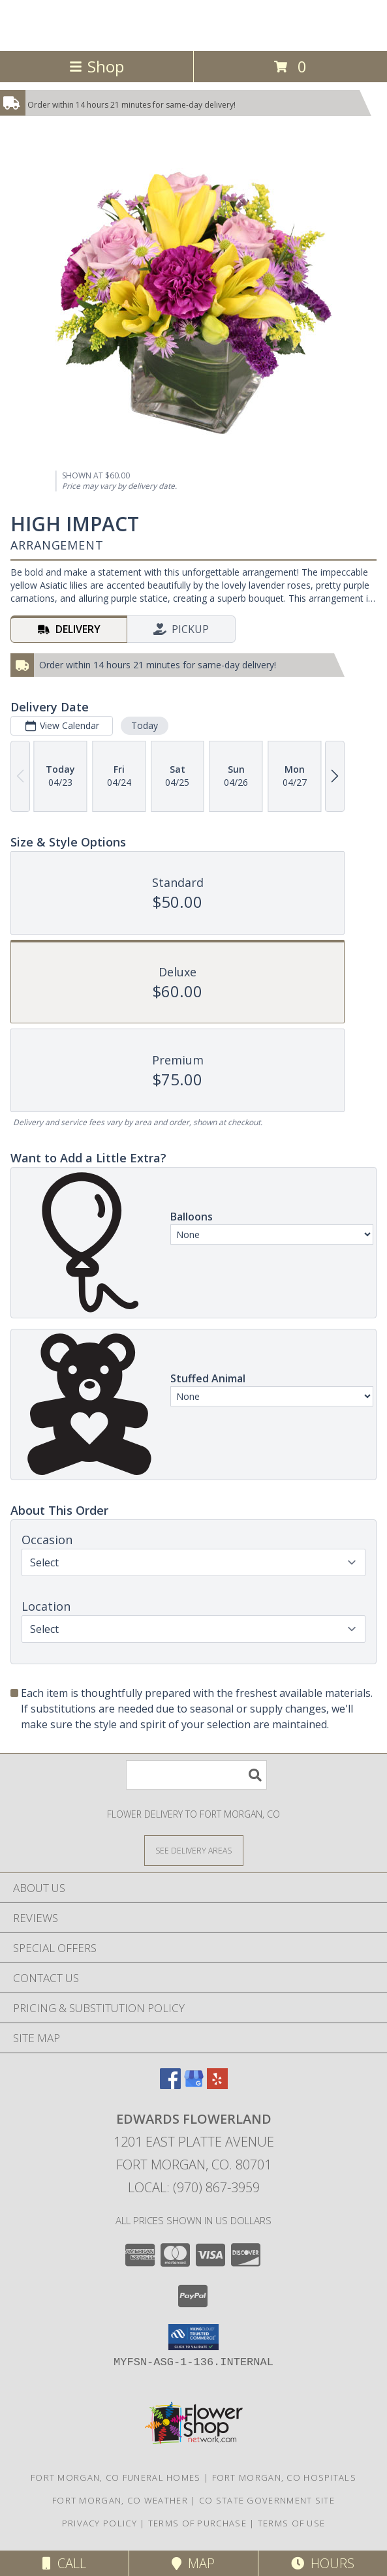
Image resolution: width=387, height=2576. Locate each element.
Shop (96, 66)
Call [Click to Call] (64, 2563)
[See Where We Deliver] (193, 1850)
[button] (193, 2337)
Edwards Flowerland (194, 24)
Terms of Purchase (197, 2523)
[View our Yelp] (217, 2084)
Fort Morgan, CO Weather (120, 2500)
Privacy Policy (99, 2523)
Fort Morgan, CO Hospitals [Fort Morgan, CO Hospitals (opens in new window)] (284, 2477)
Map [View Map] (193, 2563)
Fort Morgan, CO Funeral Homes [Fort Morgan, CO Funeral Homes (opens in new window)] (116, 2477)
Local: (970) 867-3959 (194, 2187)
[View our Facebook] (170, 2084)
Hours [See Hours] (322, 2563)
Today (144, 725)
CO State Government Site (267, 2500)
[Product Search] (196, 1775)
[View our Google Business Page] (193, 2084)
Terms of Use (292, 2523)
